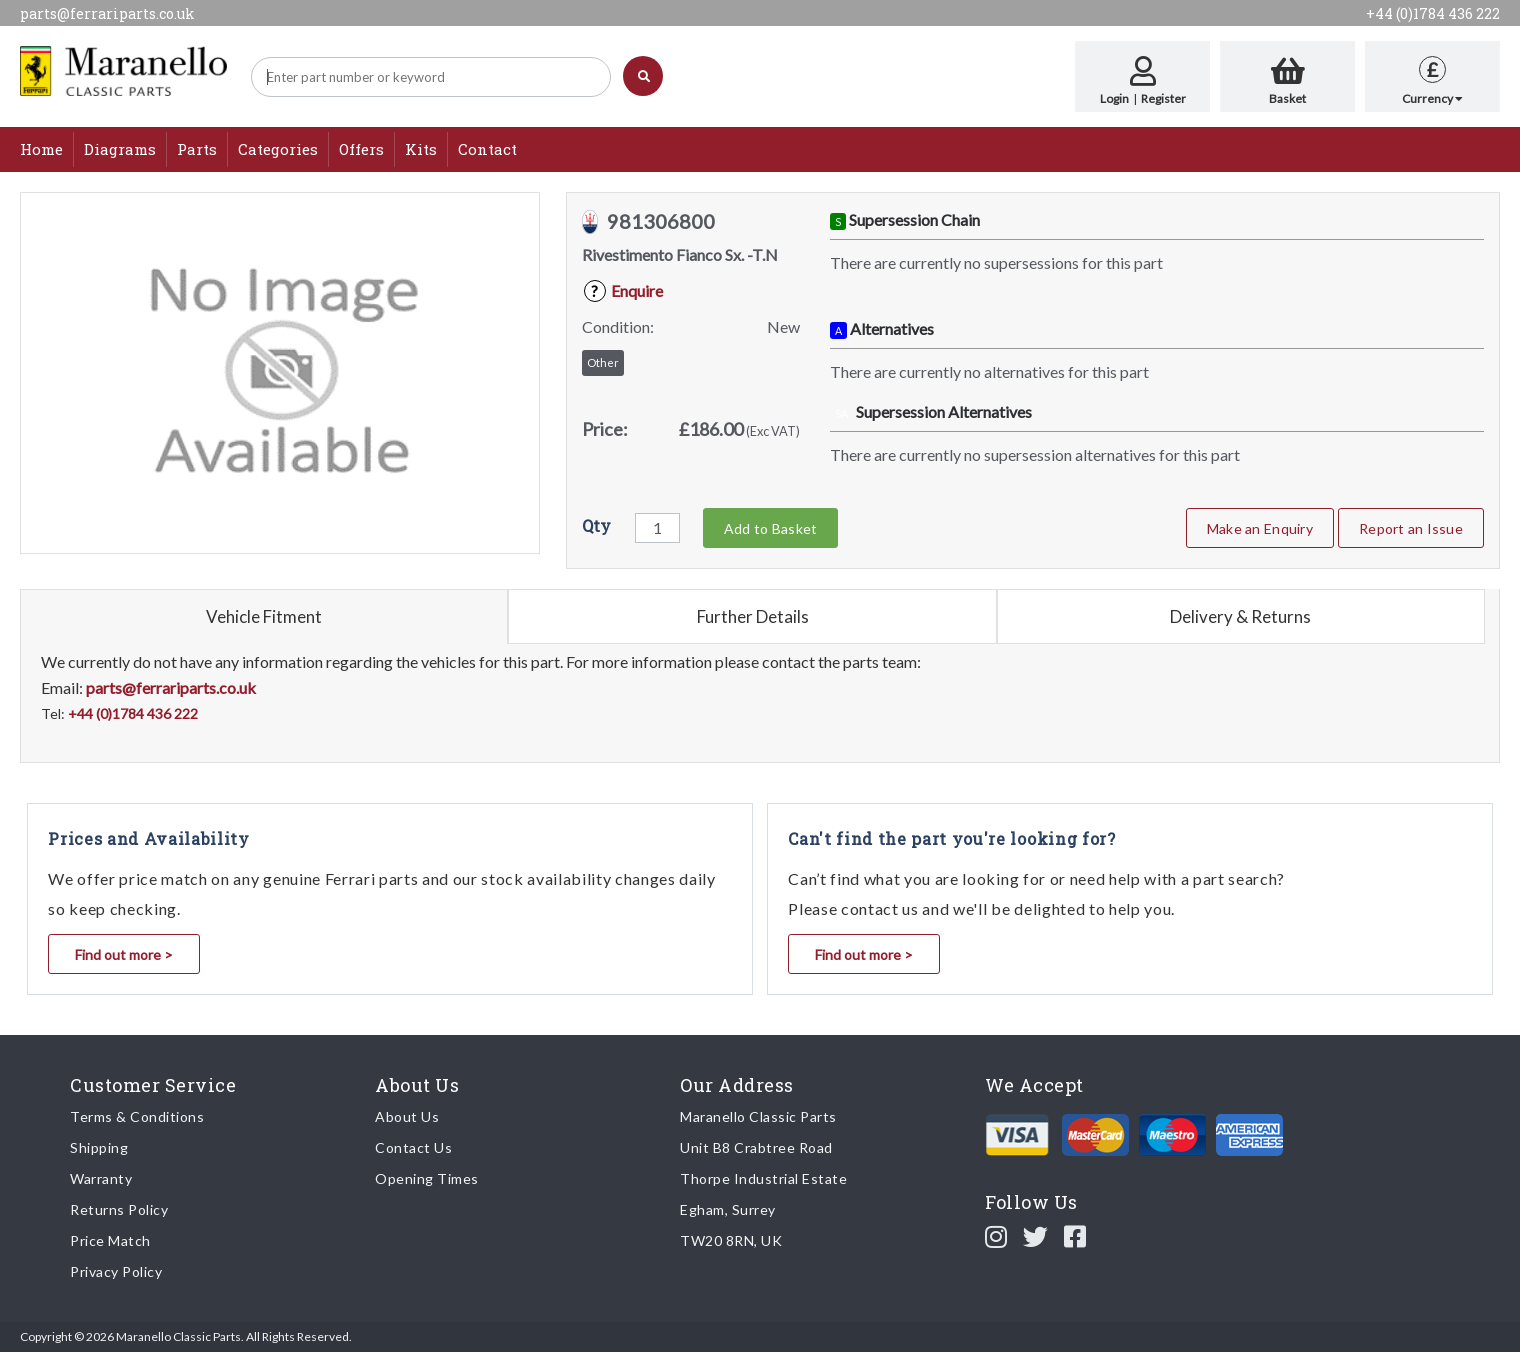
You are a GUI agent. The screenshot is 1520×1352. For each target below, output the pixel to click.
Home (41, 149)
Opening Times (427, 1178)
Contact (487, 149)
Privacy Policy (116, 1271)
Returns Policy (119, 1209)
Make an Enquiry (1260, 528)
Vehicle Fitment (264, 616)
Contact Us (413, 1147)
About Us (407, 1116)
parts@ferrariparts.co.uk (107, 13)
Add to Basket (770, 528)
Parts (197, 149)
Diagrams (120, 149)
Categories (278, 149)
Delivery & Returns (1240, 616)
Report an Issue (1411, 528)
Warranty (101, 1178)
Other (603, 362)
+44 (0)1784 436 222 (1433, 13)
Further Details (753, 616)
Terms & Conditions (137, 1116)
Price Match (110, 1240)
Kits (421, 149)
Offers (361, 149)
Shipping (99, 1147)
